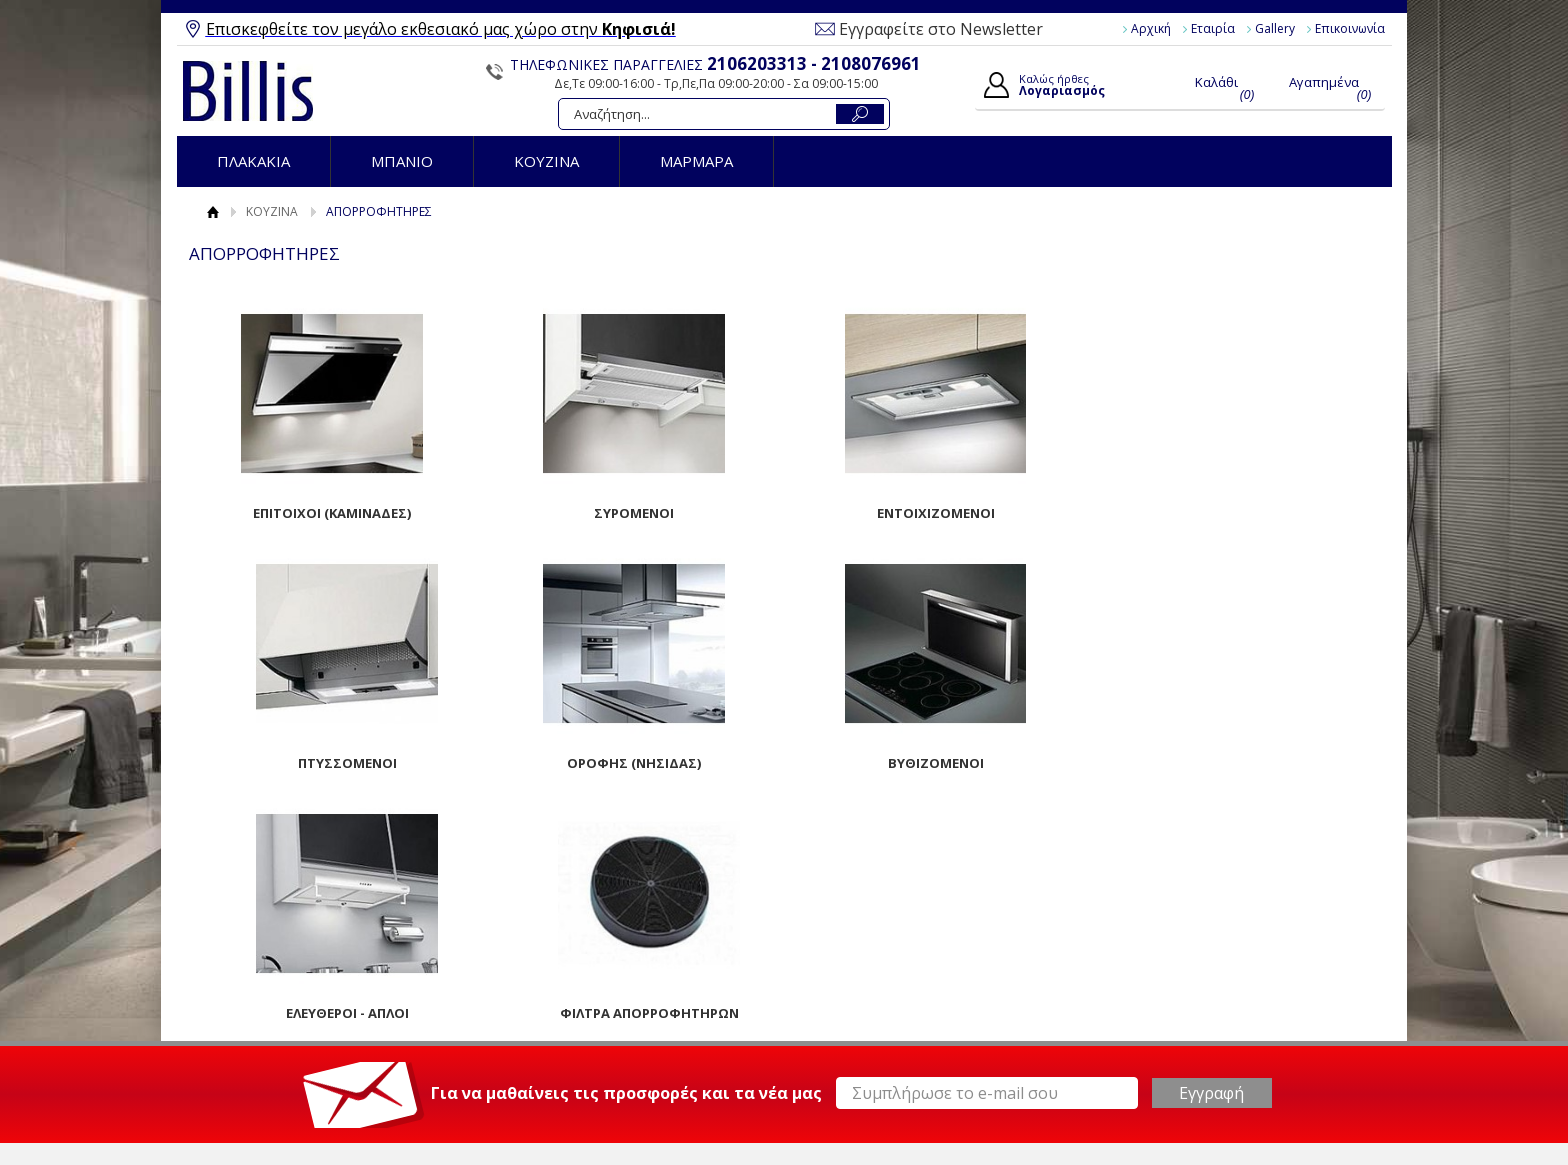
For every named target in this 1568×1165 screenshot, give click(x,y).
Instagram (1168, 998)
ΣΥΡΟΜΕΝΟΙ (633, 513)
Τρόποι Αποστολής (574, 995)
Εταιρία (1213, 28)
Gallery (1275, 28)
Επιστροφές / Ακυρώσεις (592, 1018)
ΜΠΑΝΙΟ (402, 161)
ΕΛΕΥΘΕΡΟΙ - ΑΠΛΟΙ (933, 763)
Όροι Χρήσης (265, 949)
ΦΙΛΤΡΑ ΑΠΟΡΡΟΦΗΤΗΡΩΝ (1235, 763)
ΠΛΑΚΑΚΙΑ (253, 161)
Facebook (1167, 934)
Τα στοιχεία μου (857, 1001)
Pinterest (1165, 1030)
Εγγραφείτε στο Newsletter (941, 29)
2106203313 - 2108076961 (814, 63)
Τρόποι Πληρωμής (573, 972)
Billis (248, 91)
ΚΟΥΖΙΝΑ (546, 161)
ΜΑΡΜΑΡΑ (696, 161)
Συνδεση (835, 955)
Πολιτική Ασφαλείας (577, 1041)
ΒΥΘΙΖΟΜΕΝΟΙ (633, 763)
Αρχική (1151, 28)
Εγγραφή (836, 978)
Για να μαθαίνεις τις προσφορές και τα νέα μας (626, 843)
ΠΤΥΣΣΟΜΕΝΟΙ (1235, 513)
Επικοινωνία (1350, 28)
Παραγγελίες (848, 1024)
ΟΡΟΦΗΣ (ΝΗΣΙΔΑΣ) (332, 763)
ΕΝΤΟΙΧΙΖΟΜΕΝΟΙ (934, 513)
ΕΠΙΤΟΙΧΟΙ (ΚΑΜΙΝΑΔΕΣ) (332, 513)
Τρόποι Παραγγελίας (580, 949)
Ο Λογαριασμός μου (876, 931)
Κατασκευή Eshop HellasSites (1290, 1113)
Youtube (1163, 966)
